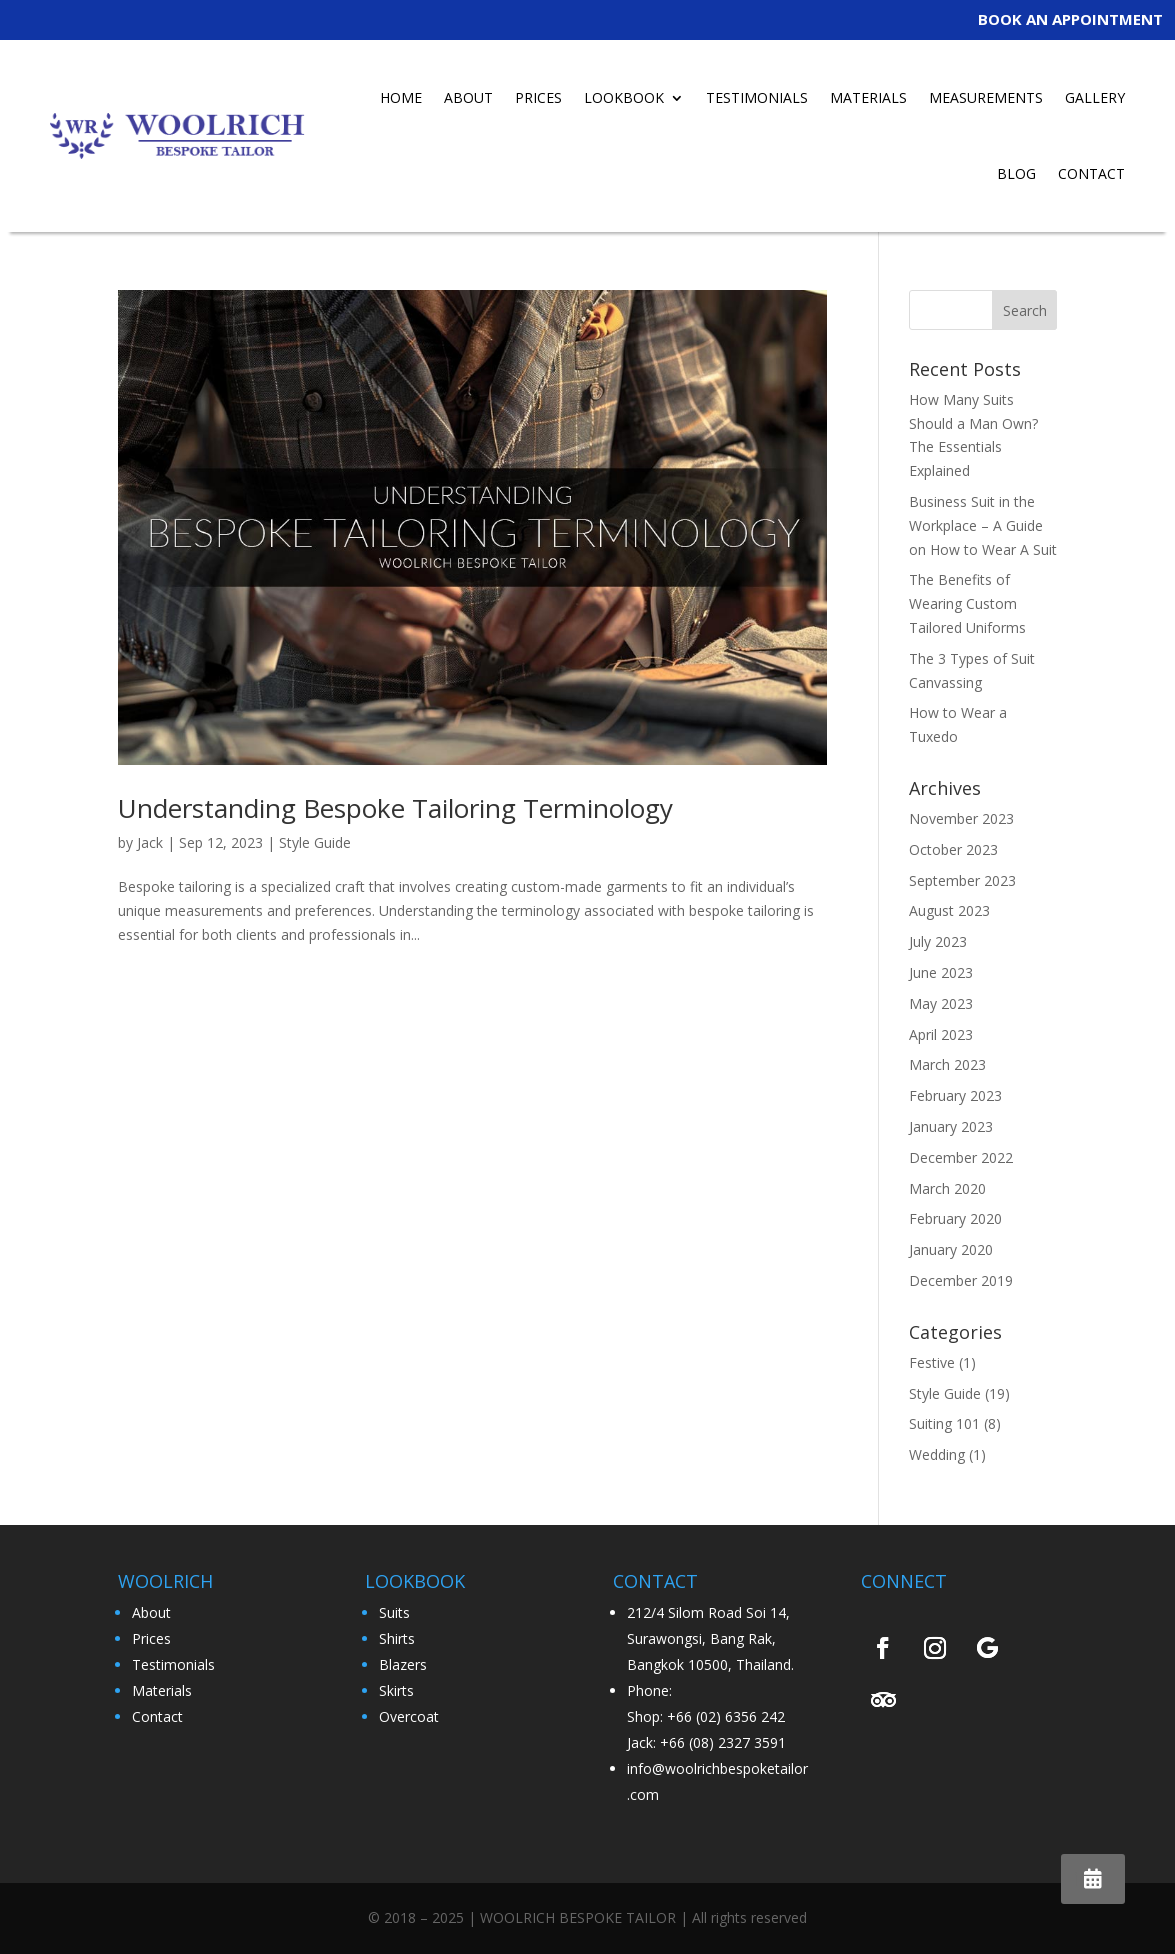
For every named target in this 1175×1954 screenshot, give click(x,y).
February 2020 (955, 1218)
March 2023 (947, 1064)
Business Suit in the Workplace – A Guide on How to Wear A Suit (983, 525)
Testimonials (173, 1664)
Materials (162, 1690)
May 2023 (941, 1003)
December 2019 (961, 1280)
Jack (150, 842)
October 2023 (953, 849)
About (151, 1612)
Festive (932, 1362)
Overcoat (409, 1716)
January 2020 (951, 1249)
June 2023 (941, 972)
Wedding (937, 1454)
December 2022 (961, 1157)
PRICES (538, 97)
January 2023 (951, 1126)
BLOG (1016, 173)
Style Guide (315, 842)
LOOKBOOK (624, 97)
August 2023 (949, 910)
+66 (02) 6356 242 (726, 1716)
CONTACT (1091, 173)
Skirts (396, 1690)
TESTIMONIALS (757, 97)
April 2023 (941, 1034)
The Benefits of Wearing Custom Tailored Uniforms (967, 603)
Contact (157, 1716)
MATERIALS (868, 97)
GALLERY (1095, 97)
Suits (394, 1612)
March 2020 (947, 1188)
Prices (151, 1638)
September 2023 (962, 880)
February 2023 (955, 1095)
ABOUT (468, 97)
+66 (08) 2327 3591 (723, 1742)
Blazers (403, 1664)
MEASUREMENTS (986, 97)
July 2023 (938, 941)
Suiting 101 (944, 1423)
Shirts (397, 1638)
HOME (401, 97)
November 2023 (961, 818)
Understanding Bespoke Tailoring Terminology (395, 808)
